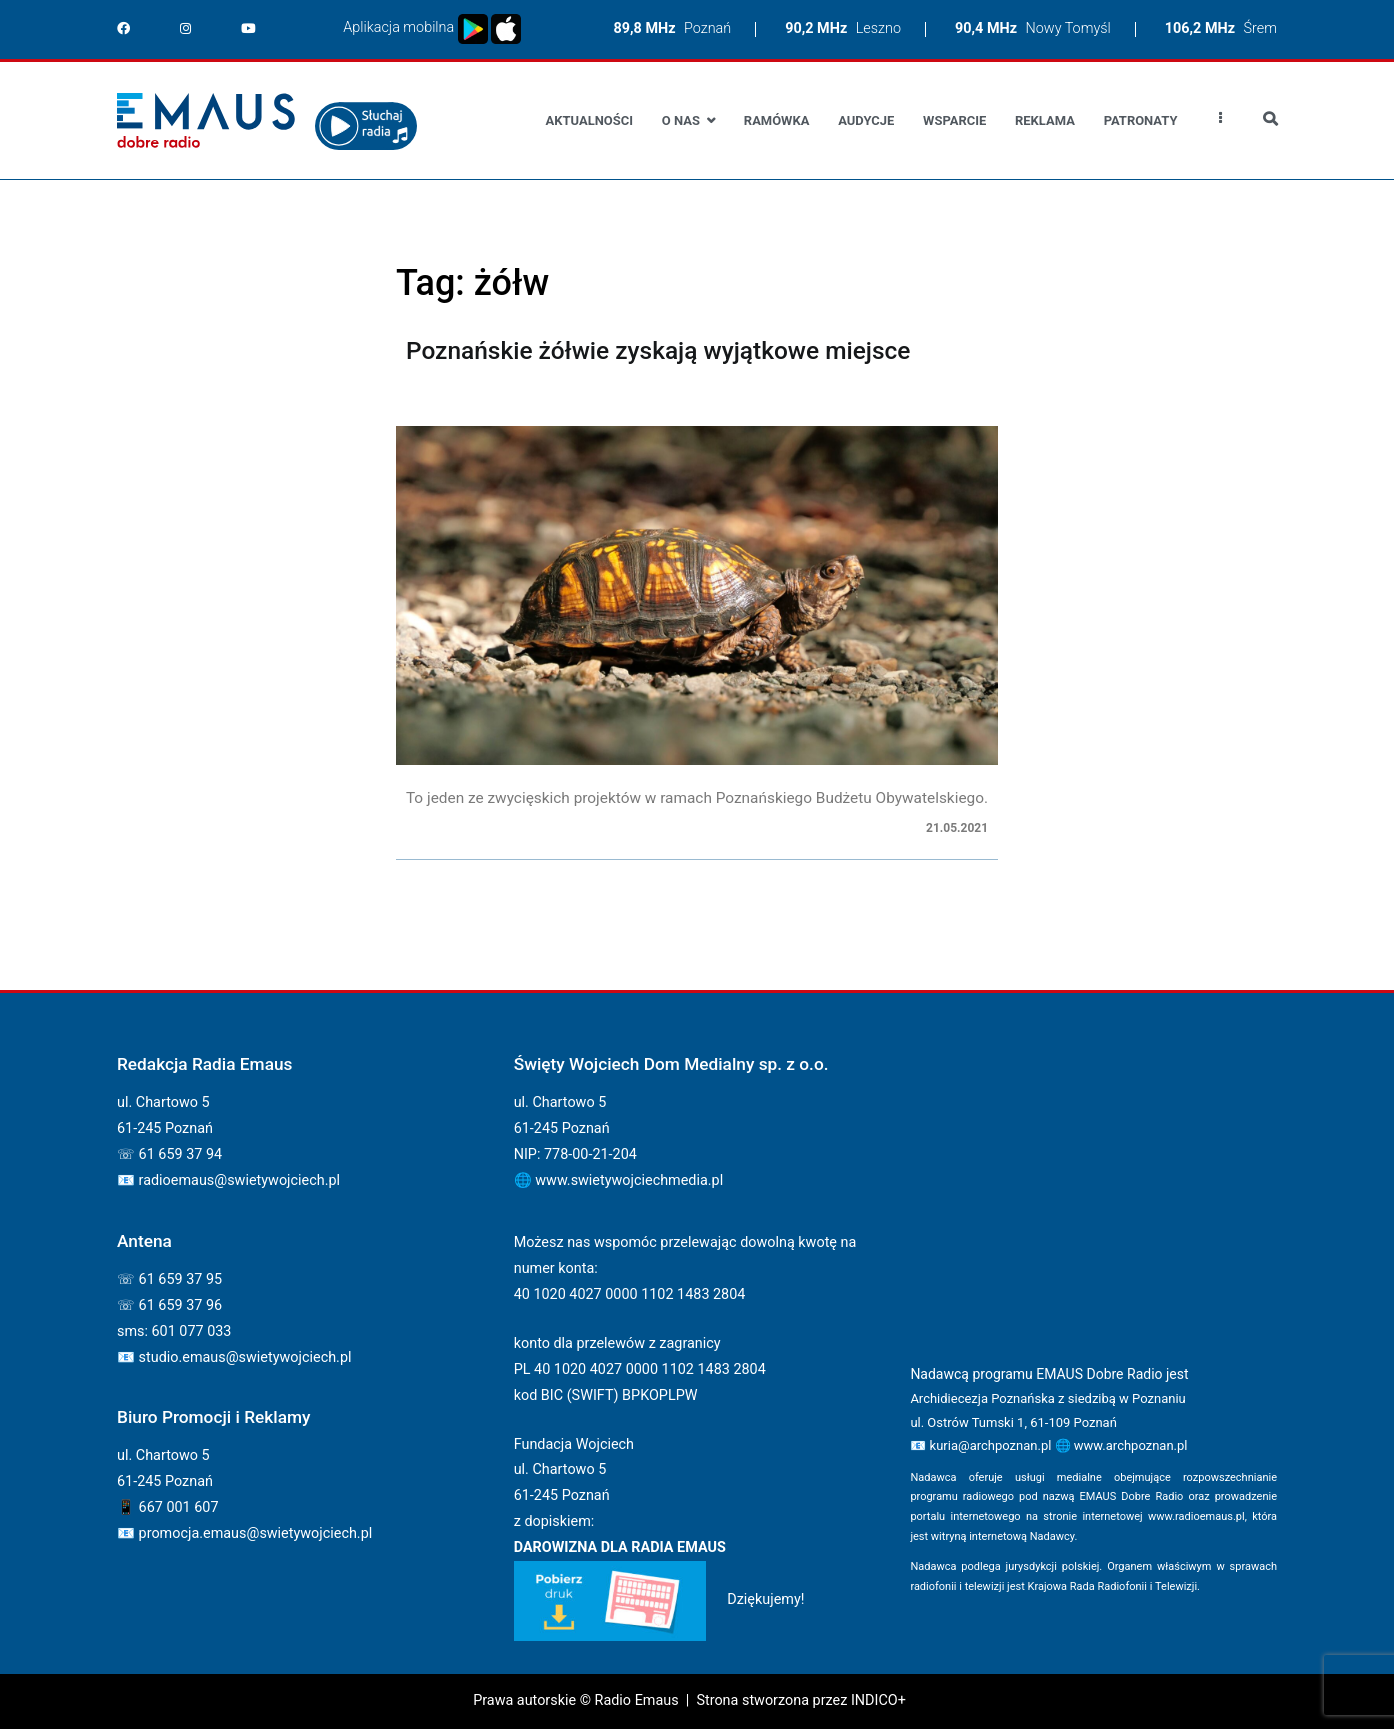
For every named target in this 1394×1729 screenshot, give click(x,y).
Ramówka (777, 120)
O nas (681, 120)
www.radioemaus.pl (1196, 1516)
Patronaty (1141, 120)
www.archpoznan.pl (1131, 1445)
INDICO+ (878, 1700)
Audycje (866, 120)
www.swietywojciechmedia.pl (629, 1180)
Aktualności (589, 120)
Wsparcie (954, 120)
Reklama (1045, 120)
